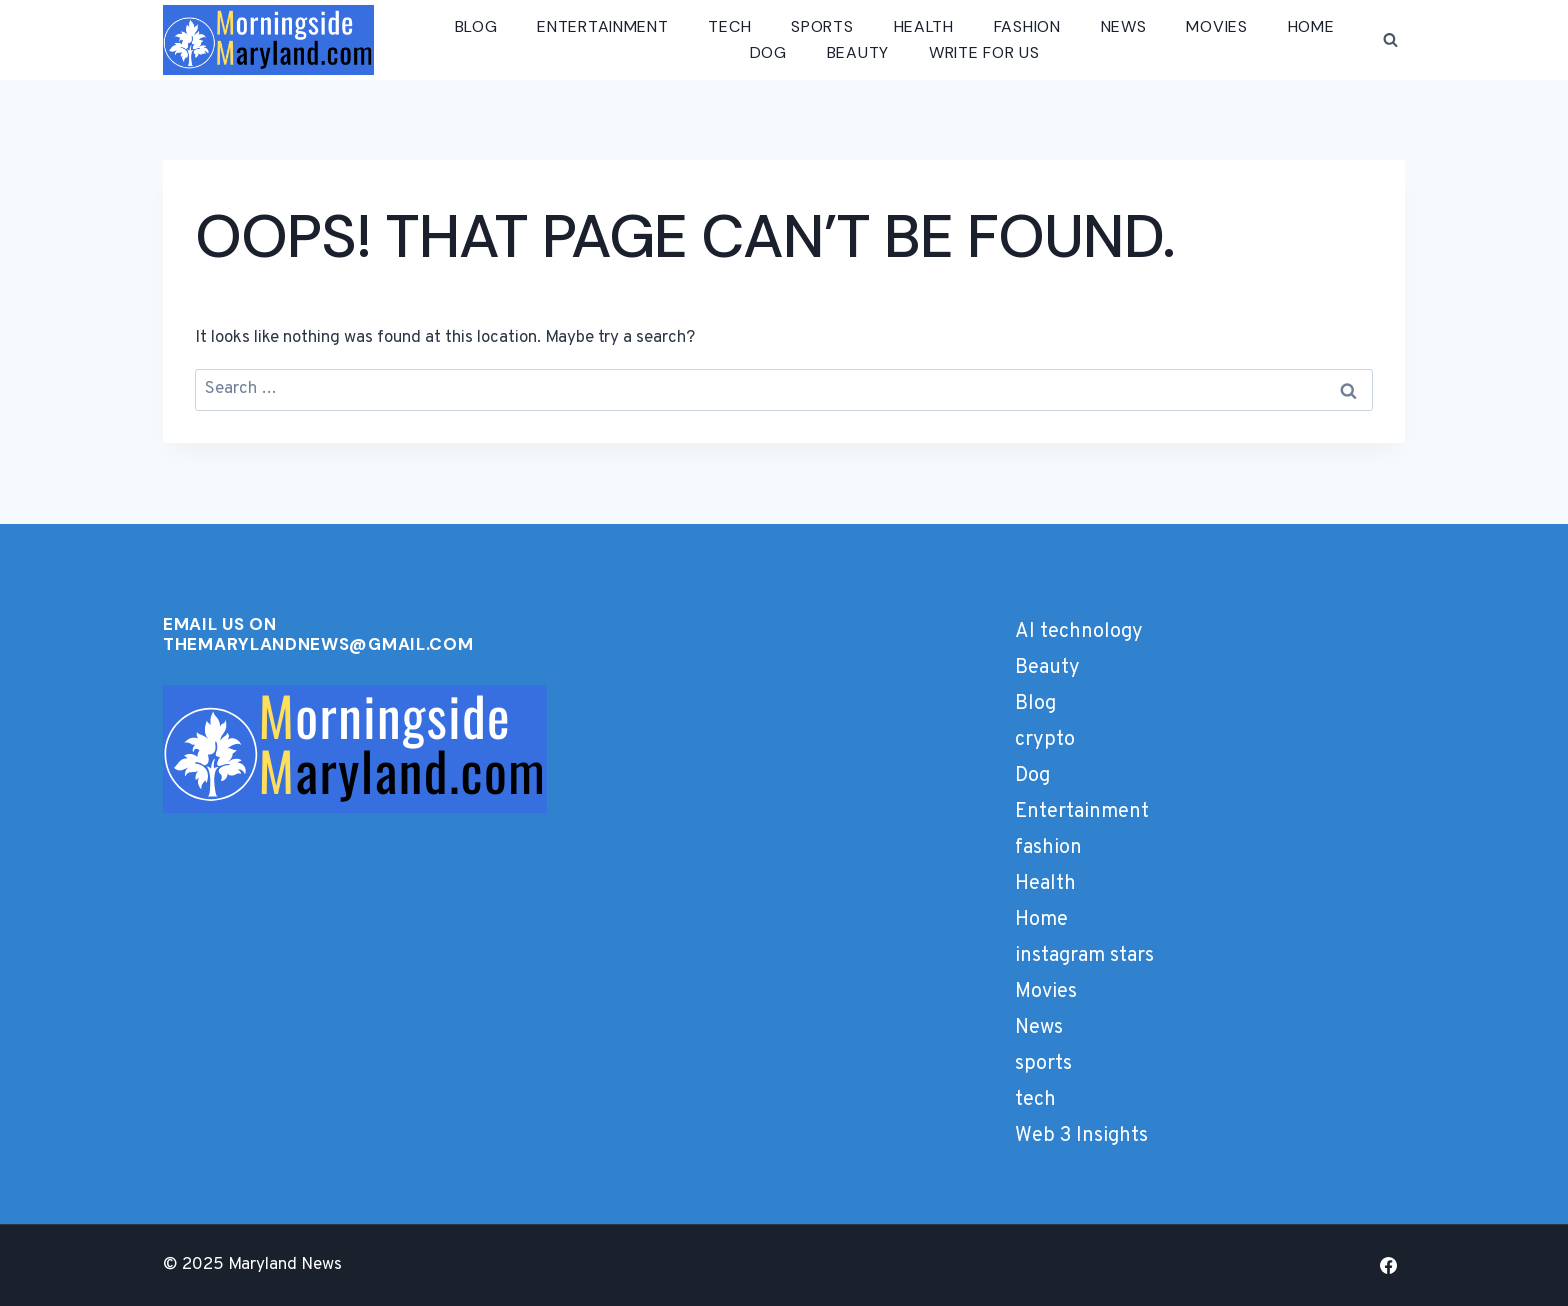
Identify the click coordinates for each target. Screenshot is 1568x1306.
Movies (1216, 26)
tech (729, 26)
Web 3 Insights (1081, 1136)
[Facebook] (1388, 1265)
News (1124, 26)
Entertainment (602, 26)
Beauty (858, 52)
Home (1311, 26)
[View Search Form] (1390, 40)
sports (822, 26)
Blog (476, 26)
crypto (1045, 740)
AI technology (1079, 632)
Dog (768, 52)
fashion (1027, 26)
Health (924, 26)
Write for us (984, 52)
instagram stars (1084, 956)
